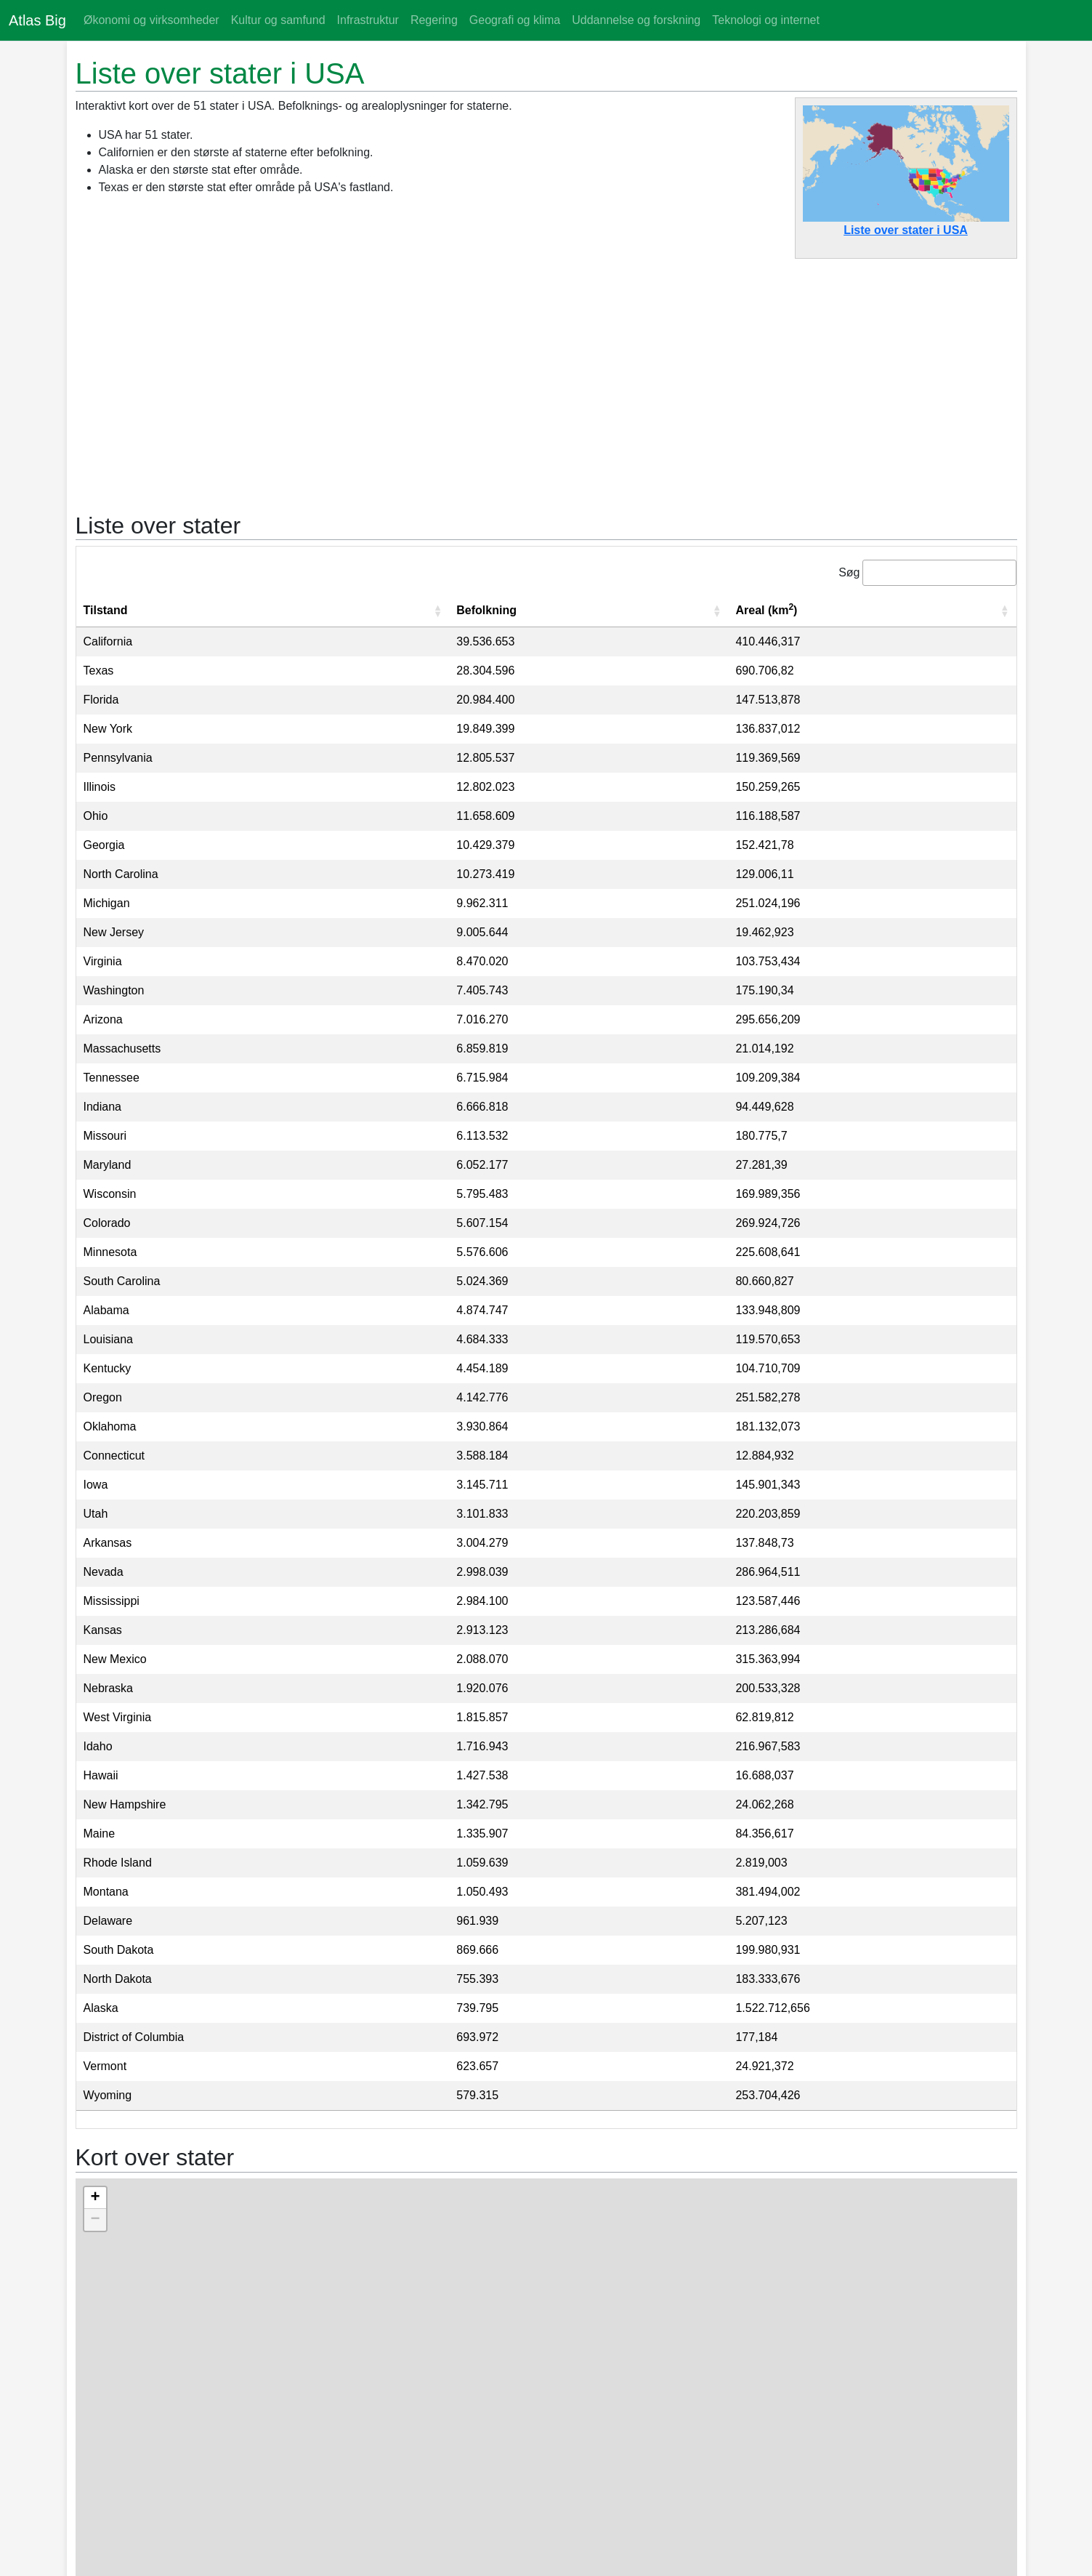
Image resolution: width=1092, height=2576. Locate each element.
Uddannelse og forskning (636, 20)
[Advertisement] (546, 378)
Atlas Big (37, 20)
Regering (434, 20)
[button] (437, 610)
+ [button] (95, 2198)
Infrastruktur (368, 20)
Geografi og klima (514, 20)
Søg (849, 572)
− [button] (95, 2220)
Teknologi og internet (766, 20)
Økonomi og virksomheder (151, 20)
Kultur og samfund (278, 20)
